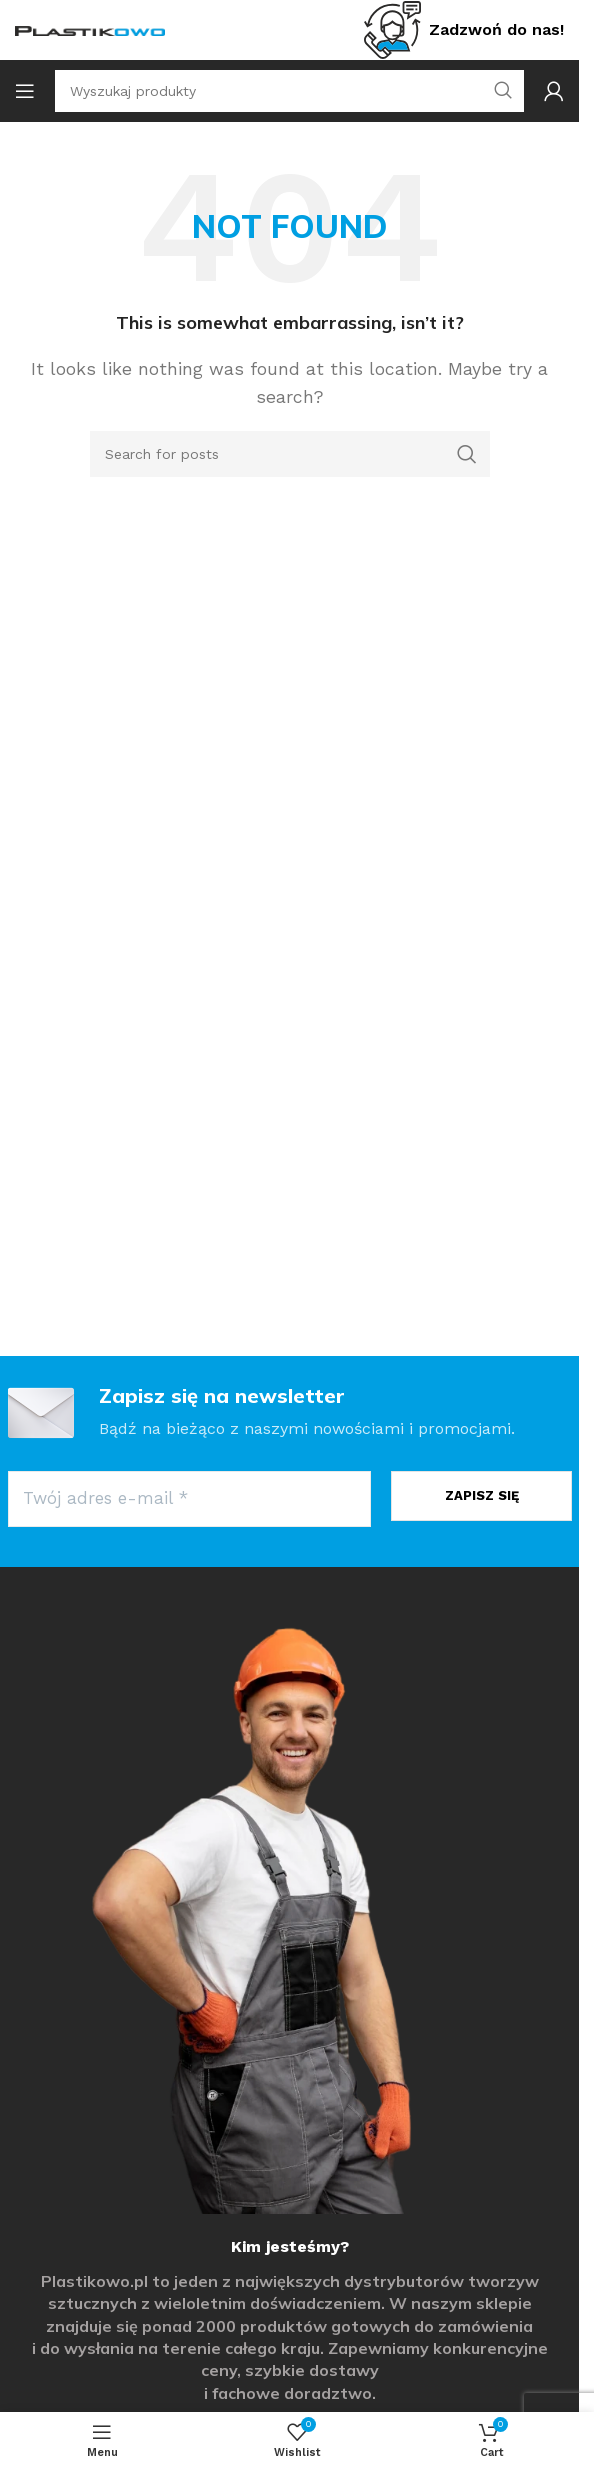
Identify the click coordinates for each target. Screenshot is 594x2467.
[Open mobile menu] (25, 91)
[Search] (290, 454)
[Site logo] (90, 29)
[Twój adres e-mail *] (189, 1499)
